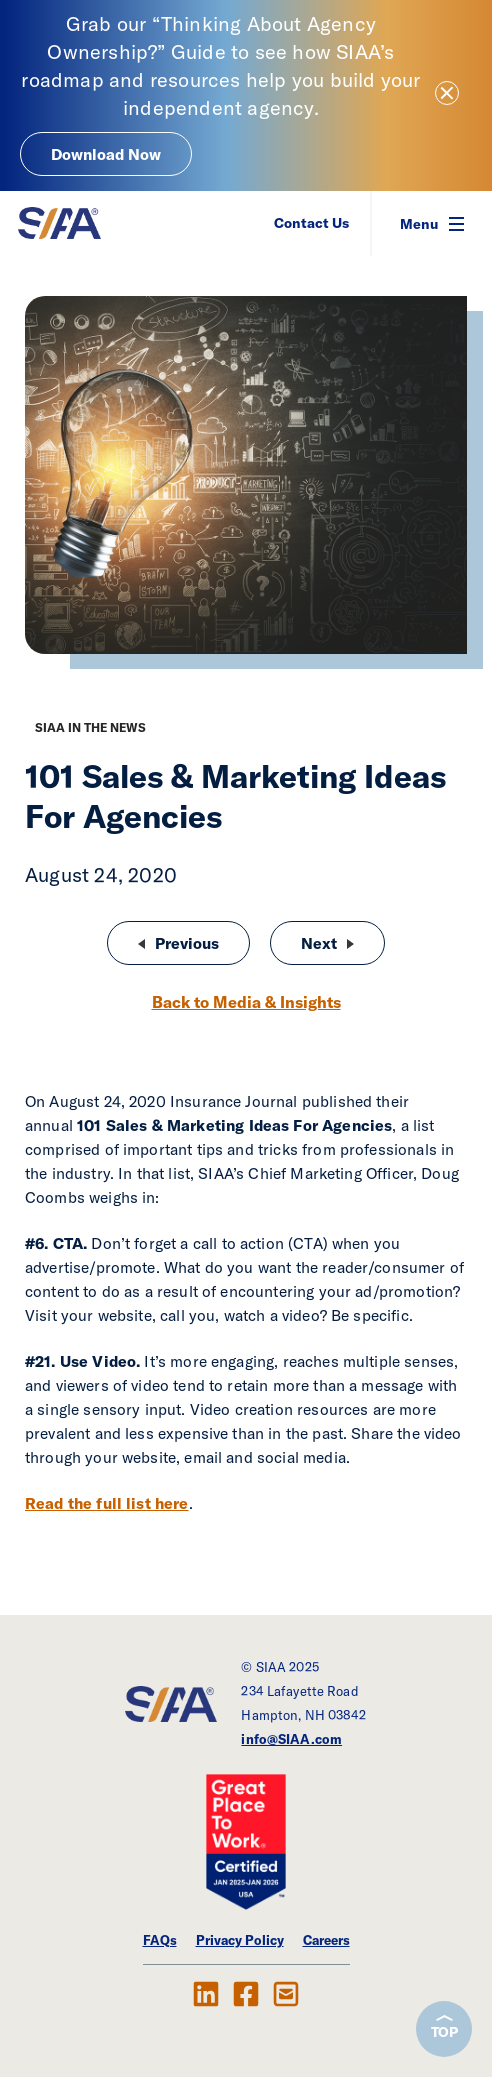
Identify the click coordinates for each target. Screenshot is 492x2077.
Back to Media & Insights (246, 1002)
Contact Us (311, 223)
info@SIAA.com (291, 1739)
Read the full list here (107, 1503)
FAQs (160, 1940)
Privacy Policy (240, 1940)
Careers (326, 1940)
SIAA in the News (90, 727)
